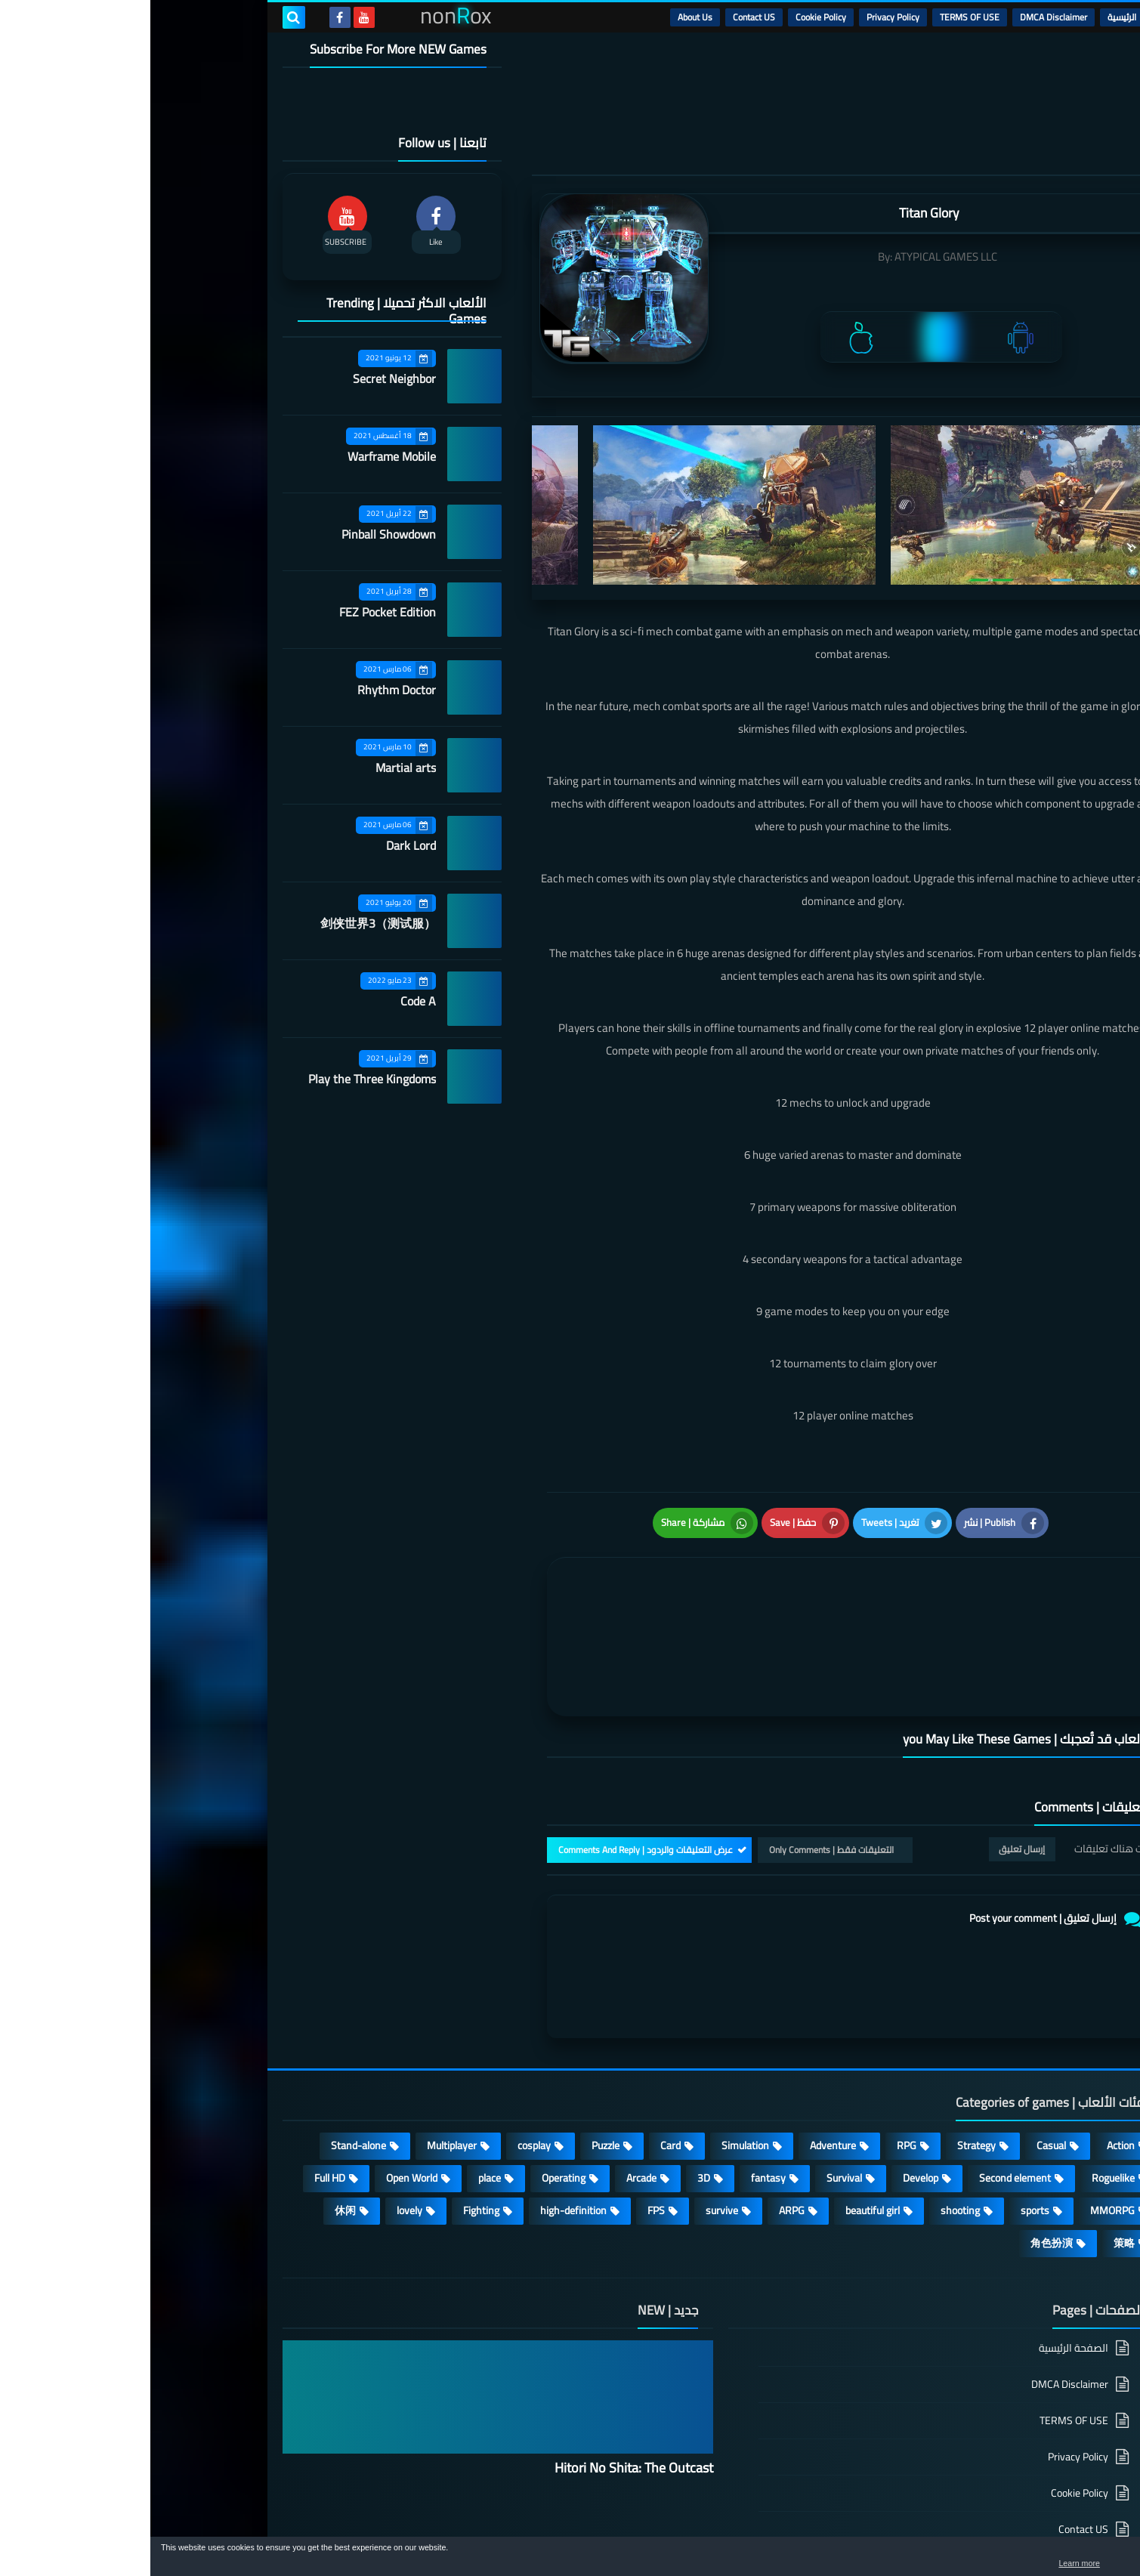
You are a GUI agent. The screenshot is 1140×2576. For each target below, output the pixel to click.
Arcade (491, 2091)
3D (553, 2091)
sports (884, 2123)
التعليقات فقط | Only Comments (681, 1762)
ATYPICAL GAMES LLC (795, 256)
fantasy (618, 2091)
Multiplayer (301, 2058)
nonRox (894, 2529)
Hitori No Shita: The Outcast (483, 2380)
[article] (553, 1586)
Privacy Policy (742, 17)
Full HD (179, 2091)
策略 (973, 2156)
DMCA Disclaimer (903, 17)
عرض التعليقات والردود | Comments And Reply (495, 1762)
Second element (865, 2091)
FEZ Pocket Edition (237, 612)
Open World (261, 2091)
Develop (770, 2091)
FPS (505, 2123)
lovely (259, 2123)
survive (571, 2123)
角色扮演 (901, 2156)
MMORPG (962, 2123)
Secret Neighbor (244, 378)
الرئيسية (971, 17)
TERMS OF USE (819, 17)
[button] (1081, 2559)
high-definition (423, 2123)
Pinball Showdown (238, 534)
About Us (544, 17)
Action (970, 2058)
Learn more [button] (994, 2563)
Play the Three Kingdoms (222, 1078)
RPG (756, 2058)
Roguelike (962, 2091)
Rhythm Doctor (246, 689)
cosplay (383, 2058)
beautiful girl (722, 2123)
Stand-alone (208, 2058)
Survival (694, 2091)
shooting (810, 2123)
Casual (901, 2058)
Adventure (683, 2058)
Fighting (331, 2123)
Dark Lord (261, 845)
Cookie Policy (670, 17)
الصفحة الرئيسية (923, 2262)
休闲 (194, 2123)
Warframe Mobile (241, 456)
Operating (413, 2091)
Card (520, 2058)
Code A (268, 1001)
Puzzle (455, 2058)
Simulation (595, 2058)
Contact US (603, 17)
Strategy (826, 2058)
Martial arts (255, 767)
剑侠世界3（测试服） (228, 923)
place (339, 2091)
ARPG (641, 2123)
